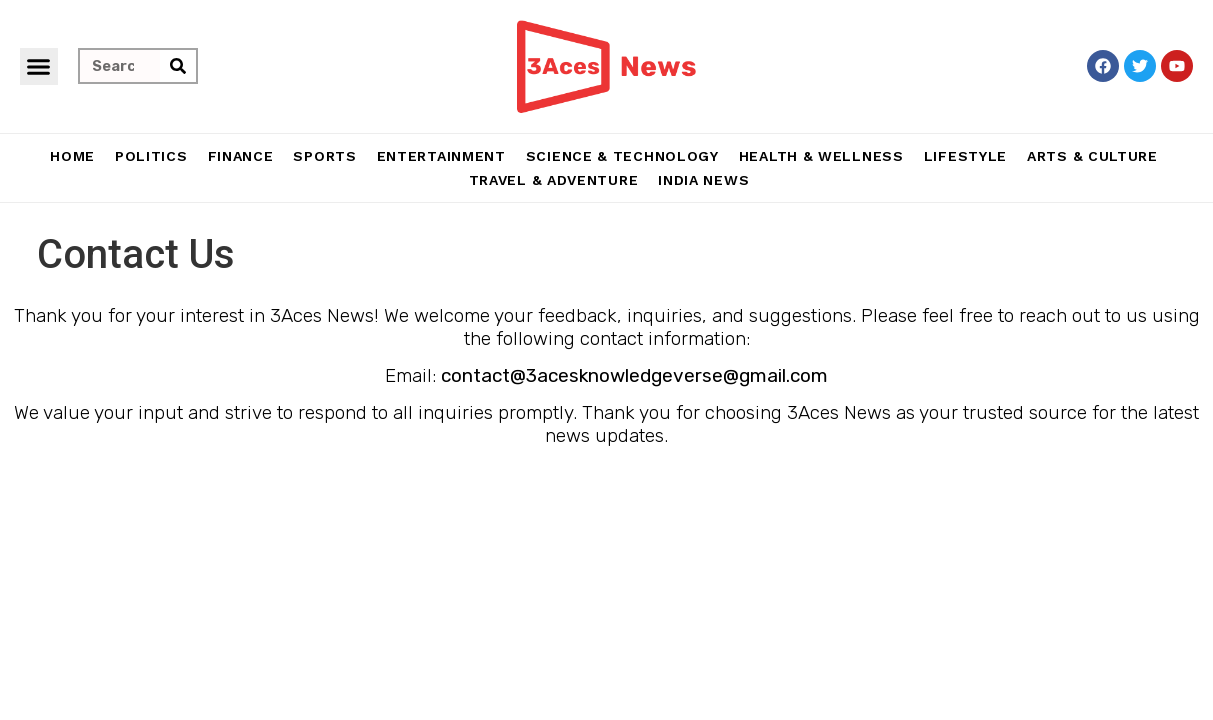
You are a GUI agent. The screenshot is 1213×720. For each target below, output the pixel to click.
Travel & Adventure (554, 180)
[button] (39, 67)
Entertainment (441, 156)
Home (72, 156)
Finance (241, 156)
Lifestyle (965, 156)
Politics (151, 156)
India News (703, 180)
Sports (324, 156)
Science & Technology (622, 156)
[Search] (178, 66)
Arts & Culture (1092, 156)
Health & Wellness (821, 156)
